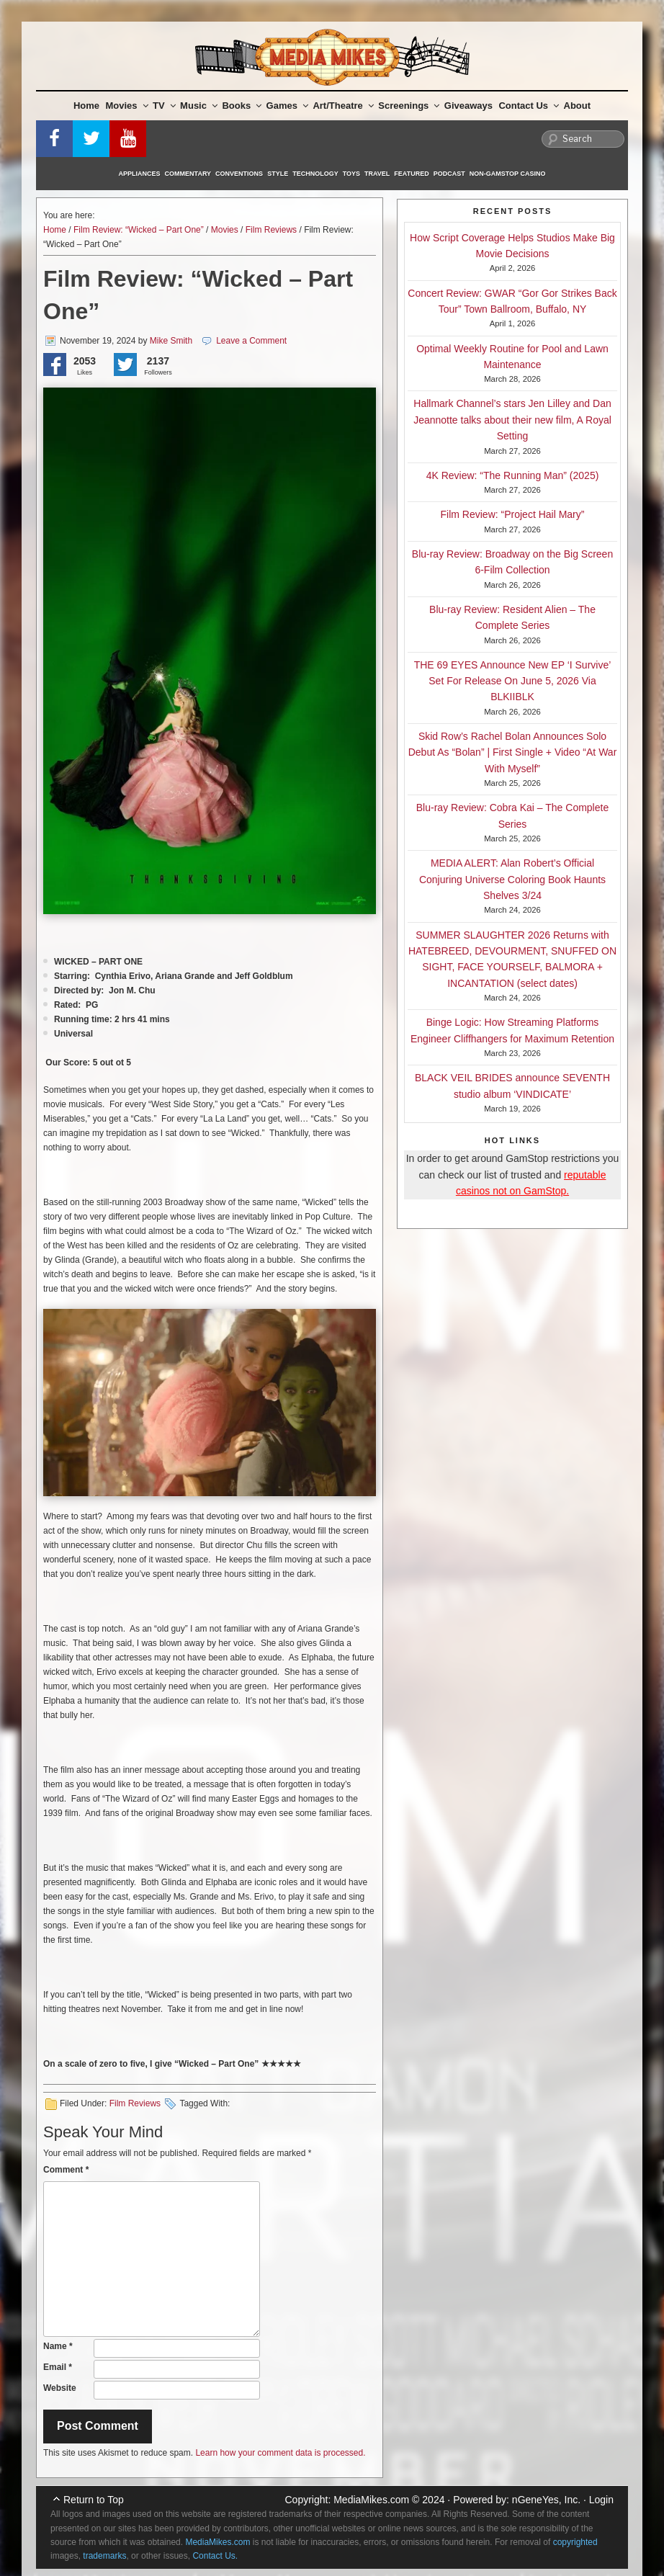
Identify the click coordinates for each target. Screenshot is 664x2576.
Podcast (449, 173)
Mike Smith (171, 341)
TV (164, 105)
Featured (411, 173)
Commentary (188, 173)
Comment (66, 2170)
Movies (127, 105)
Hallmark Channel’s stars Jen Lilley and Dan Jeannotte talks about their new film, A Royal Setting (512, 420)
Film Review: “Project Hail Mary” (513, 514)
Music (198, 105)
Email (57, 2367)
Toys (351, 173)
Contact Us (528, 105)
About (577, 105)
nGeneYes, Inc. (546, 2499)
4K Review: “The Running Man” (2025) (512, 475)
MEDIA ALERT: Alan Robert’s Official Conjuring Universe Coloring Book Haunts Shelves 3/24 (512, 879)
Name (58, 2346)
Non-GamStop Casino (508, 173)
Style (277, 173)
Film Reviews (271, 230)
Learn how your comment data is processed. (280, 2453)
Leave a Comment (251, 341)
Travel (377, 173)
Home (86, 105)
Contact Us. (215, 2556)
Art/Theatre (343, 105)
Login (601, 2499)
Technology (315, 173)
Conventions (239, 173)
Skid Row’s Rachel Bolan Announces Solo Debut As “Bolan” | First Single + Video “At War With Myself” (512, 752)
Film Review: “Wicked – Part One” (138, 230)
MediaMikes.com (371, 2499)
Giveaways (468, 105)
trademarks (104, 2556)
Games (287, 105)
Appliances (140, 173)
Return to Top (93, 2499)
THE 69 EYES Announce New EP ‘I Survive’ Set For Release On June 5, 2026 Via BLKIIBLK (512, 681)
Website (59, 2388)
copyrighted (575, 2542)
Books (241, 105)
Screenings (408, 105)
